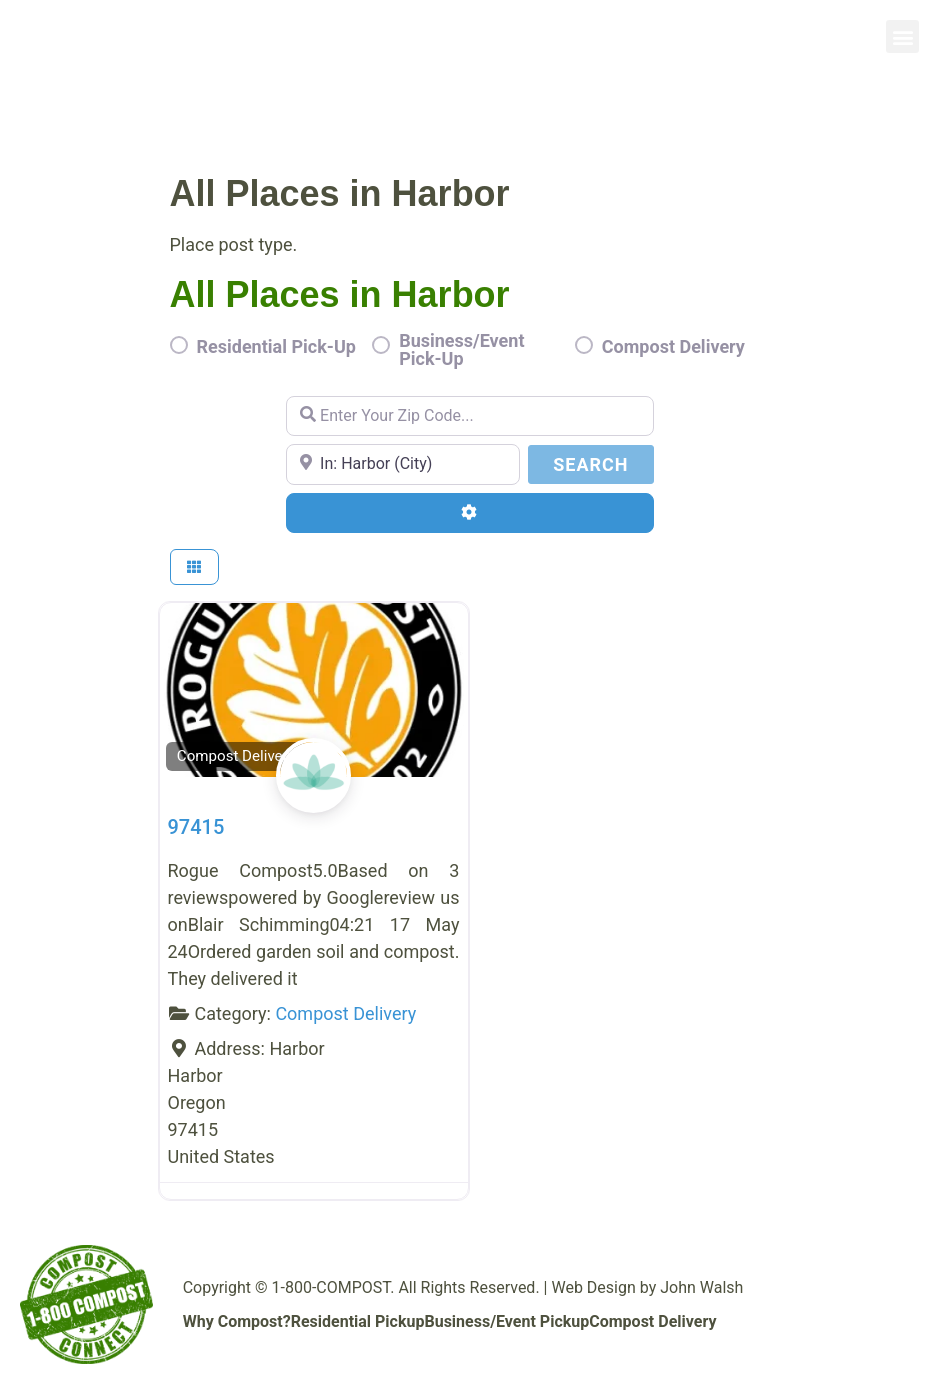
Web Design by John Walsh (647, 1287)
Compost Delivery (673, 347)
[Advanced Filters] (470, 513)
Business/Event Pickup (506, 1321)
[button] (902, 36)
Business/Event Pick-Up (461, 350)
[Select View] (194, 567)
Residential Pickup (358, 1321)
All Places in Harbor (340, 294)
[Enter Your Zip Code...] (470, 416)
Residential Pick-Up (276, 347)
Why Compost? (237, 1321)
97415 (196, 827)
